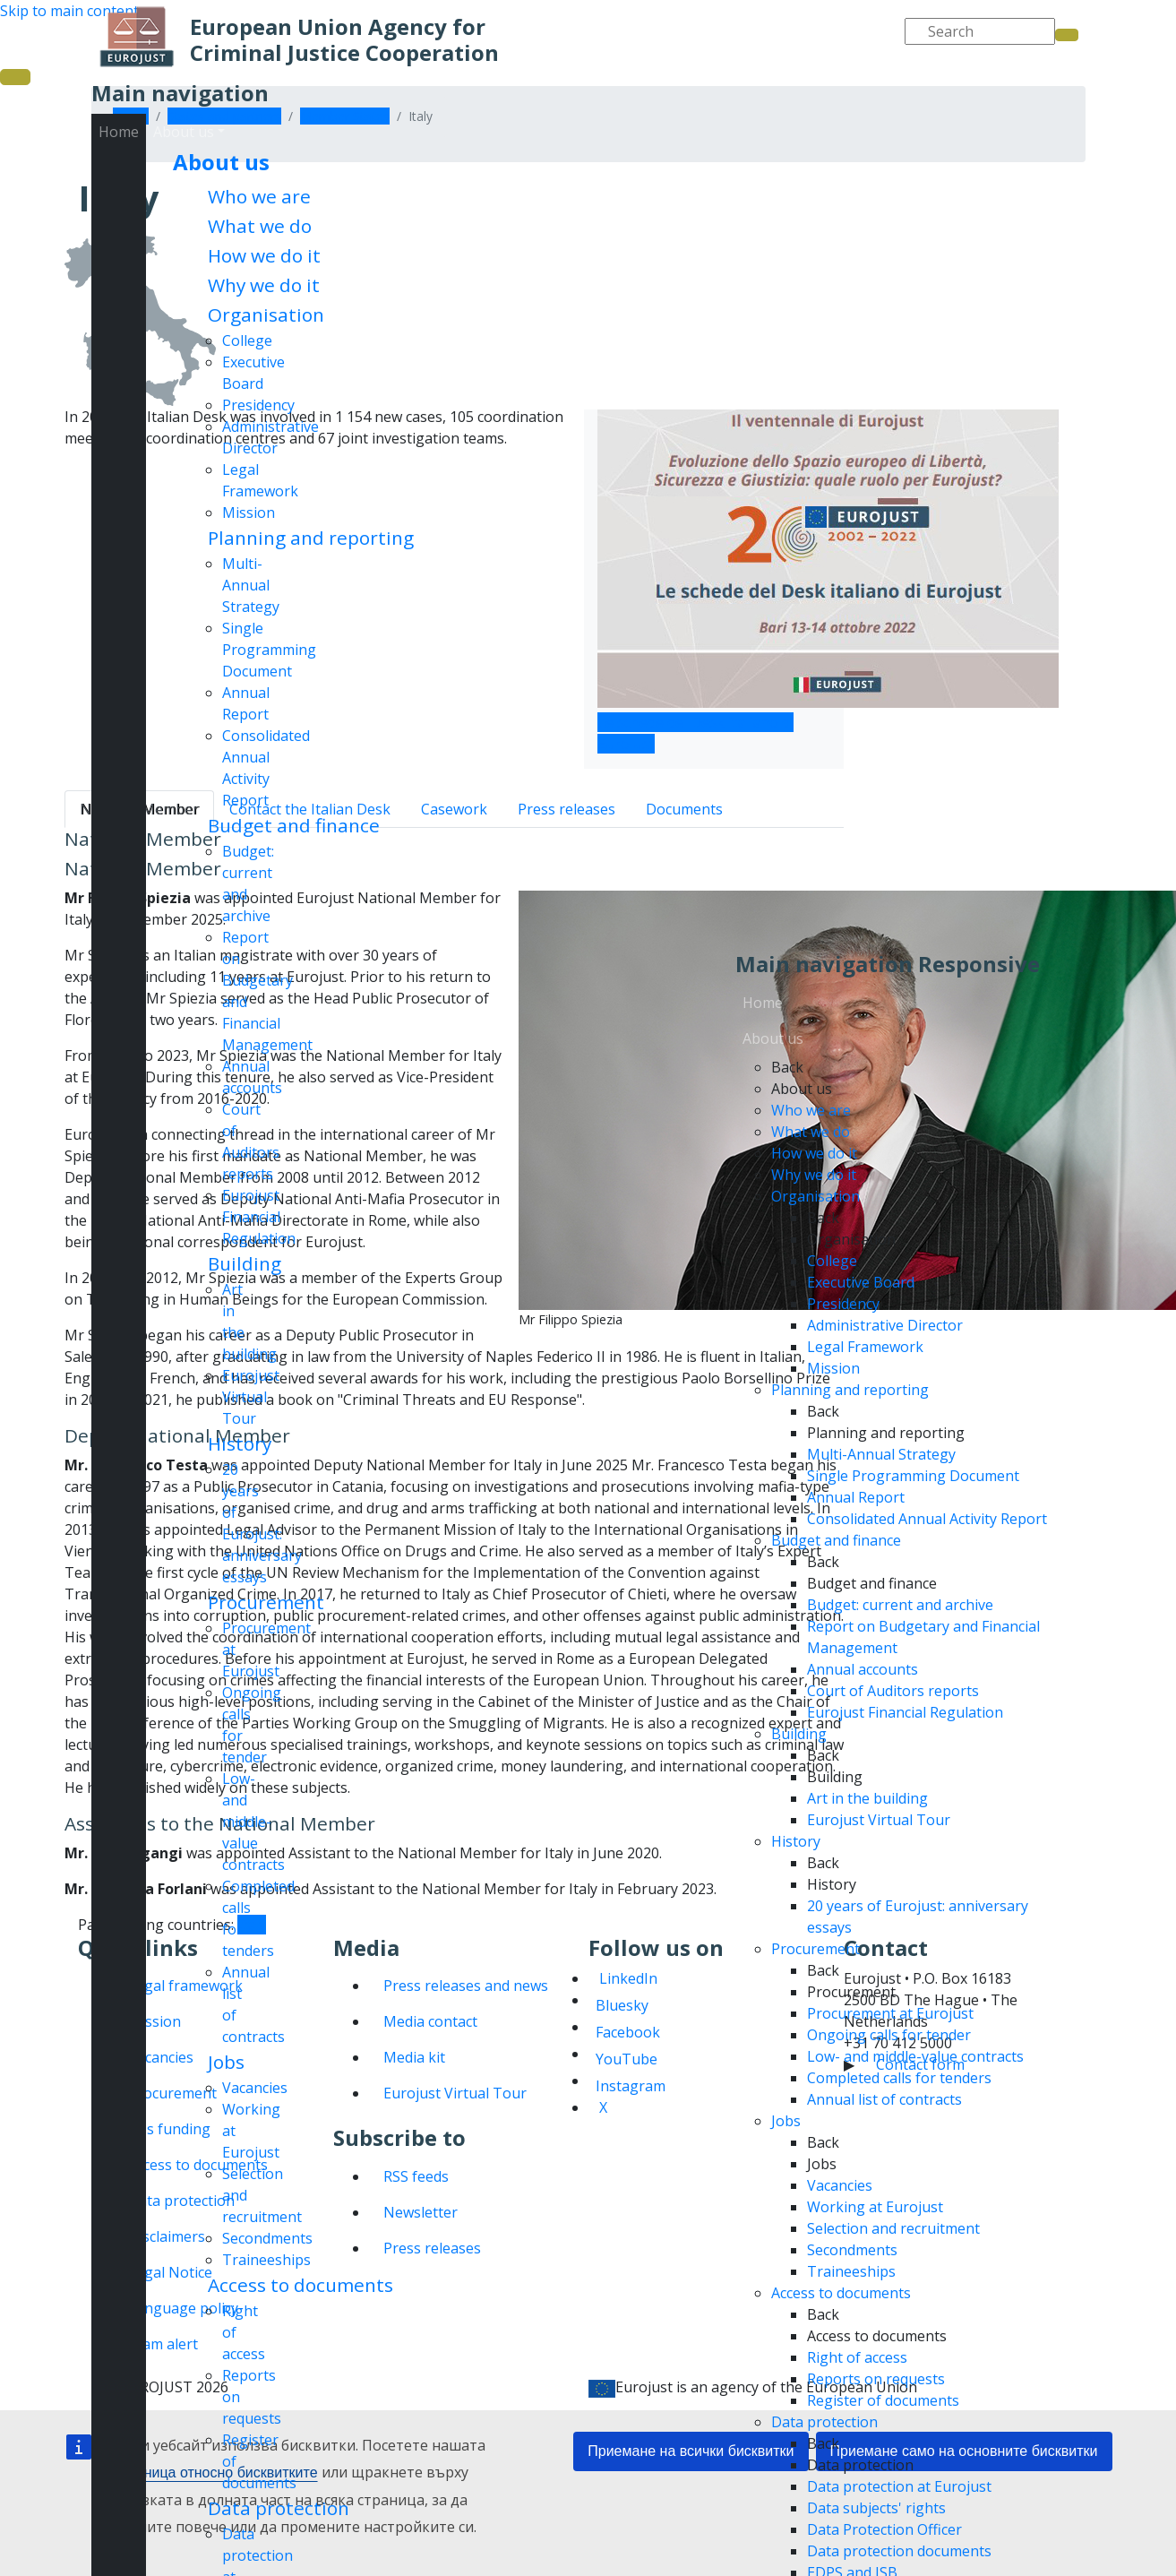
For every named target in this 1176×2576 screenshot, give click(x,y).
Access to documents (300, 2284)
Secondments (267, 2238)
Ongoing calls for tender (889, 2035)
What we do (260, 225)
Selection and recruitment (893, 2228)
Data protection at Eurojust (899, 2486)
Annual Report (856, 1497)
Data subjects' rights (876, 2508)
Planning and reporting (311, 537)
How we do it (264, 255)
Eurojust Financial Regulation (259, 1216)
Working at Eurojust (875, 2207)
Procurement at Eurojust (890, 2013)
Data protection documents (899, 2551)
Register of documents (883, 2400)
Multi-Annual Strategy (250, 585)
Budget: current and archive (900, 1605)
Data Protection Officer (884, 2529)
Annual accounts (862, 1669)
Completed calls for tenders (899, 2078)
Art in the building (867, 1798)
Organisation (266, 314)
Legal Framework (865, 1347)
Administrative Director (885, 1325)
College (247, 340)
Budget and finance (294, 825)
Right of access (857, 2357)
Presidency (258, 405)
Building (244, 1263)
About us (221, 162)
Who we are (259, 196)
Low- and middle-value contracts (253, 1821)
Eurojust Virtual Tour (250, 1397)
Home (119, 132)
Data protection (278, 2507)
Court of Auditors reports (893, 1691)
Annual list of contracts (884, 2099)
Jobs (226, 2061)
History (239, 1443)
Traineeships (266, 2260)
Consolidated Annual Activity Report (927, 1519)
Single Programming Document (269, 649)
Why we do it (264, 284)
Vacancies (255, 2088)
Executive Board (860, 1282)
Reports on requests (876, 2379)
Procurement (266, 1602)
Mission (248, 512)
